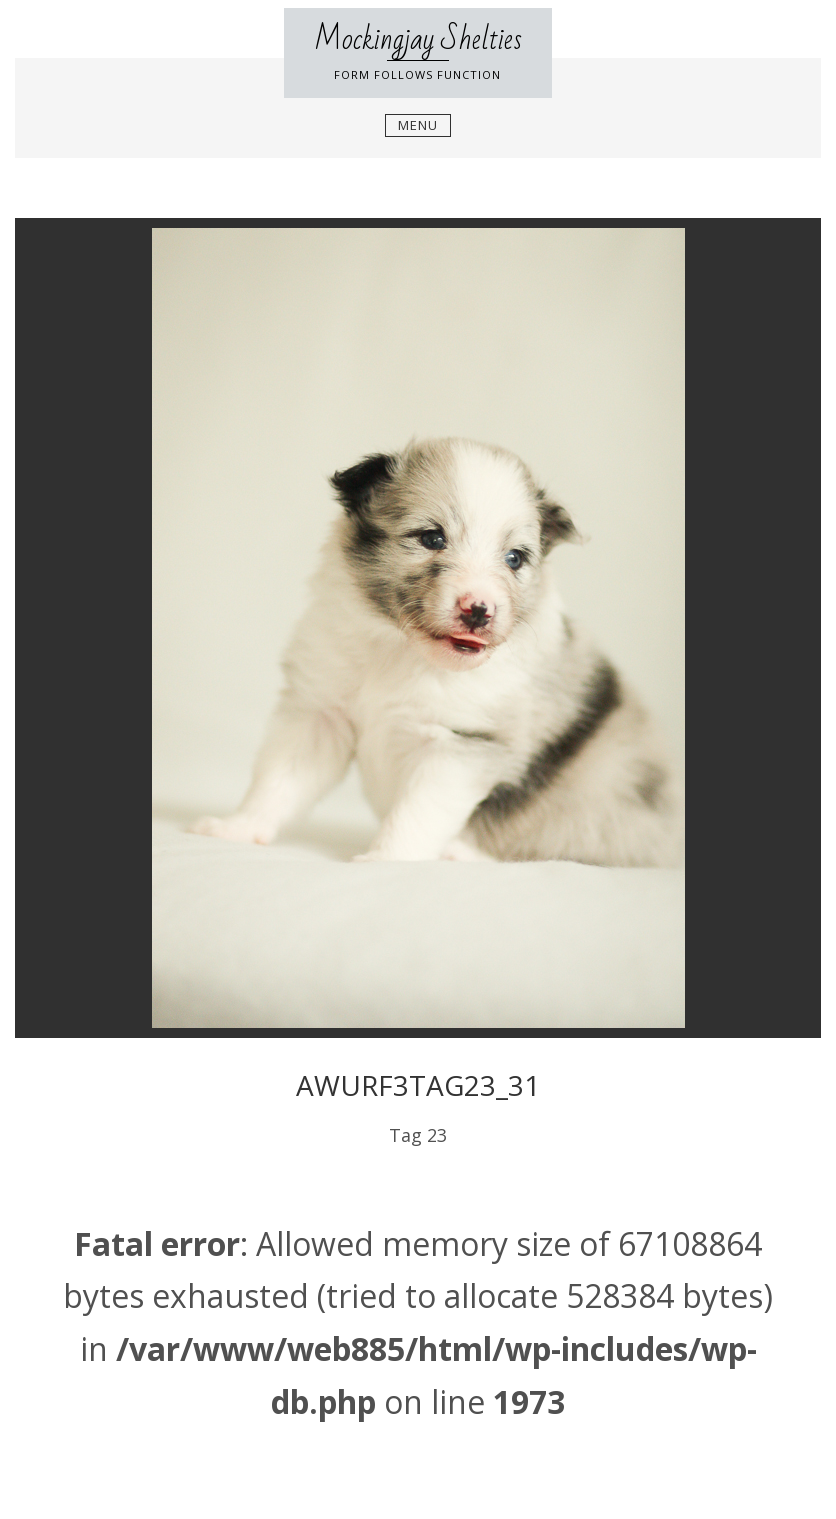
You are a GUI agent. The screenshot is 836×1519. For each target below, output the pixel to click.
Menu (418, 125)
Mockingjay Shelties (418, 39)
